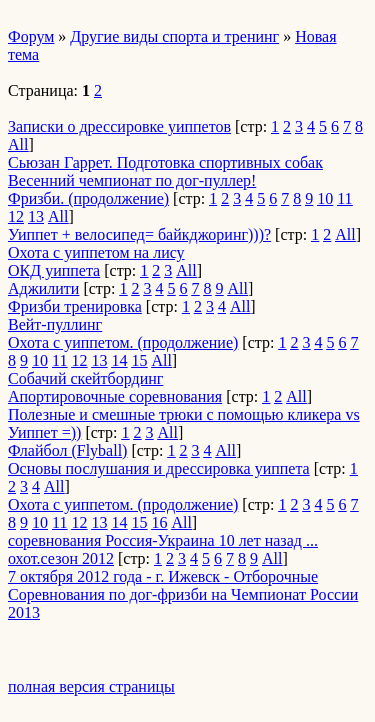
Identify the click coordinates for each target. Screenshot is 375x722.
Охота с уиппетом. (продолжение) (123, 342)
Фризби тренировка (75, 306)
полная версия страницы (91, 686)
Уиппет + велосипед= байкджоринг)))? (139, 234)
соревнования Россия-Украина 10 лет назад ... (163, 540)
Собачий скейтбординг (85, 378)
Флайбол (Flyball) (67, 450)
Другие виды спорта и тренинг (174, 36)
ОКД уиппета (54, 270)
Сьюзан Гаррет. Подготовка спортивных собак (165, 162)
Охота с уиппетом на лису (96, 252)
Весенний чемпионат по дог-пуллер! (132, 180)
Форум (31, 36)
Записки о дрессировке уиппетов (119, 126)
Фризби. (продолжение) (88, 198)
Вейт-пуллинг (55, 324)
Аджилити (43, 288)
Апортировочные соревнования (115, 396)
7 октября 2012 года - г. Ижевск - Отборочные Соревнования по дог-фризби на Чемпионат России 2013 (183, 594)
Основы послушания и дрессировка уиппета (159, 468)
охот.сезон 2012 (61, 558)
